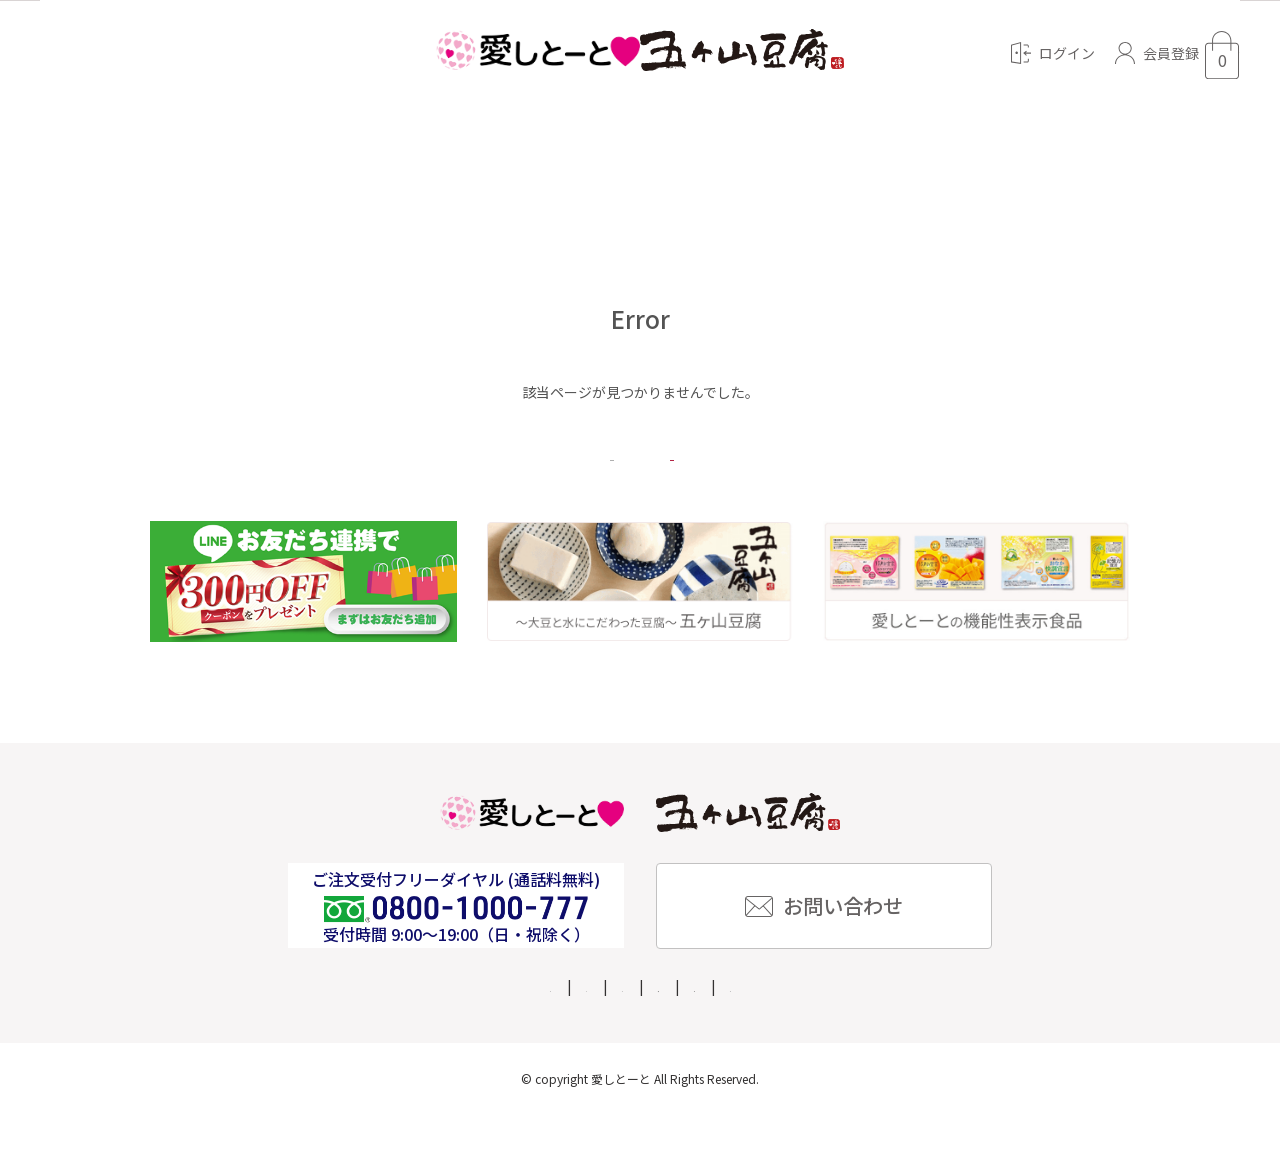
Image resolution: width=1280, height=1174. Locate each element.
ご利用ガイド (305, 1045)
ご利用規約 (982, 1045)
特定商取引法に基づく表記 (679, 1045)
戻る (490, 490)
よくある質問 (425, 1045)
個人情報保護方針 (855, 1045)
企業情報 (531, 1045)
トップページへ (790, 490)
